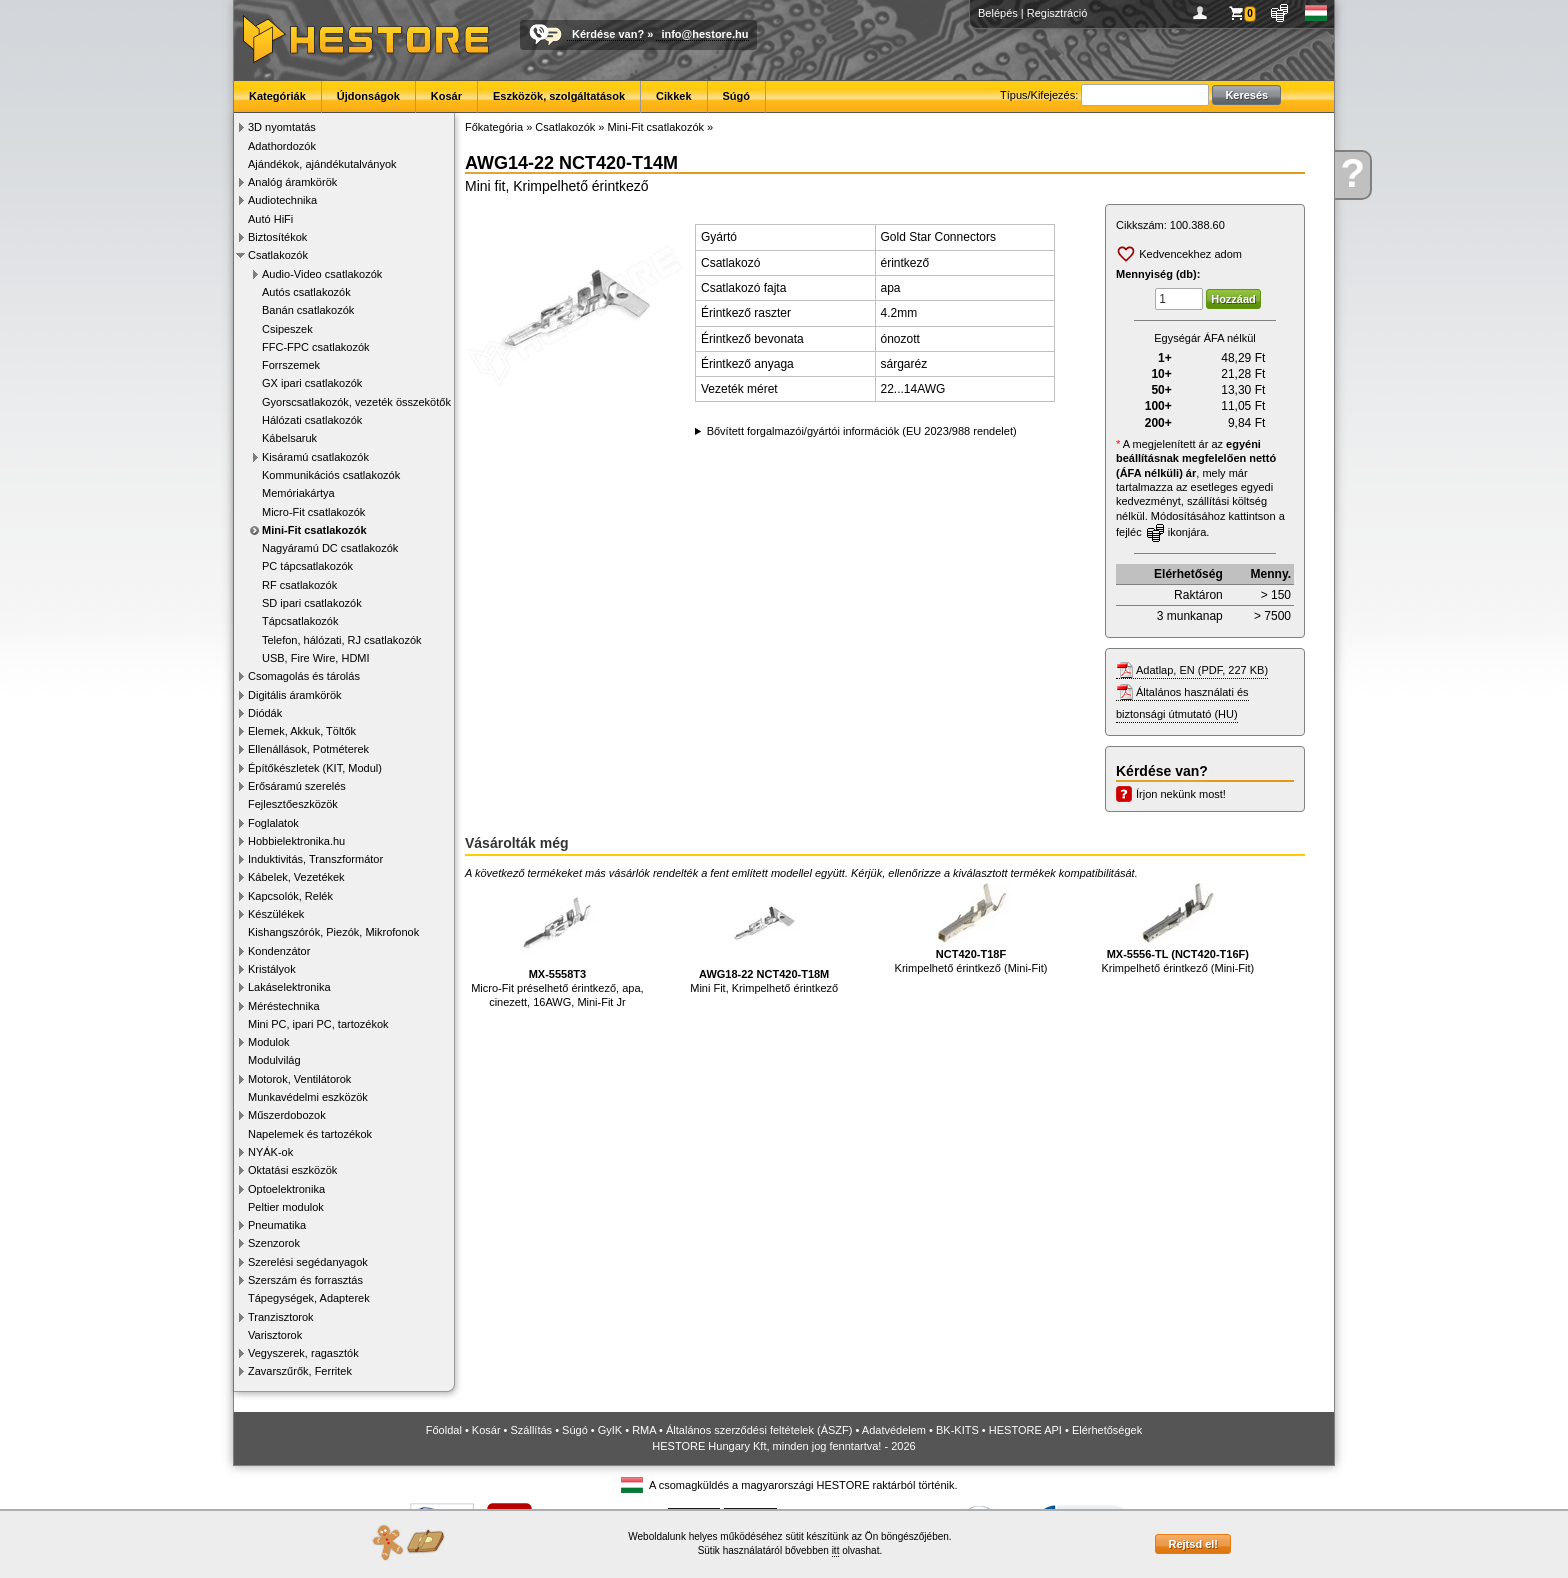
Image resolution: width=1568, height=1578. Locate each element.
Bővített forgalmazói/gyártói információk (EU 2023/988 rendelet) (862, 431)
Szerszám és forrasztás (305, 1280)
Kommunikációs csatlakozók (331, 475)
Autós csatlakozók (306, 292)
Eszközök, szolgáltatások (559, 96)
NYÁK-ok (270, 1152)
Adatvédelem (894, 1430)
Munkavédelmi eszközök (308, 1097)
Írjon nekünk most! (1181, 794)
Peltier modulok (286, 1207)
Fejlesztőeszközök (293, 804)
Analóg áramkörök (292, 182)
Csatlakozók (278, 255)
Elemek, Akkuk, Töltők (302, 731)
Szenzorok (274, 1243)
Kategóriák (277, 96)
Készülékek (276, 914)
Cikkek (673, 96)
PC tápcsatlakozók (307, 566)
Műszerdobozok (287, 1115)
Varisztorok (275, 1335)
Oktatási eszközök (292, 1170)
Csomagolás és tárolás (304, 676)
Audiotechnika (282, 200)
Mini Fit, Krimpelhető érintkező (764, 938)
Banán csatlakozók (308, 310)
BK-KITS (957, 1430)
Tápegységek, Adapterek (309, 1298)
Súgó (737, 96)
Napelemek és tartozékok (310, 1134)
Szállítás (532, 1430)
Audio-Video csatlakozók (322, 274)
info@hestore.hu (704, 34)
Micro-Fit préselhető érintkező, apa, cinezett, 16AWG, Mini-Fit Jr (557, 945)
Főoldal (444, 1430)
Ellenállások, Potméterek (308, 749)
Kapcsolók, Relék (290, 896)
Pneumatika (277, 1225)
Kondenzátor (279, 951)
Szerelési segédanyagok (308, 1262)
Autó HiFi (270, 219)
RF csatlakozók (299, 585)
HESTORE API (1025, 1430)
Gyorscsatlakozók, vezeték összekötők (356, 402)
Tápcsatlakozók (300, 621)
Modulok (269, 1042)
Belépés (998, 13)
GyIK (610, 1430)
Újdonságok (368, 96)
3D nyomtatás (282, 127)
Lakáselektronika (289, 987)
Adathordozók (282, 146)
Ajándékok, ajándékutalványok (322, 164)
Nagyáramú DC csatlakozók (330, 548)
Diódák (265, 713)
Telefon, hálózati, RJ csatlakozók (342, 640)
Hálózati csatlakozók (312, 420)
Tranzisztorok (281, 1317)
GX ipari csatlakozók (312, 383)
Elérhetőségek (1107, 1430)
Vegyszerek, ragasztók (303, 1353)
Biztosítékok (277, 237)
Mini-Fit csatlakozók (314, 530)
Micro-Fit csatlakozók (313, 512)
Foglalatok (273, 823)
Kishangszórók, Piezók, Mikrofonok (333, 932)
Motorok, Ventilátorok (299, 1079)
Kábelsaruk (289, 438)
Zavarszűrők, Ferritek (300, 1371)
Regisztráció (1057, 13)
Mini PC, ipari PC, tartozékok (318, 1024)
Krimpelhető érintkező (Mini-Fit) (971, 928)
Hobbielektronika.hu (296, 841)
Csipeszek (287, 329)
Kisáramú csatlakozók (315, 457)
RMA (644, 1430)
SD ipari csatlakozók (312, 603)
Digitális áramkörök (295, 695)
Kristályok (272, 969)
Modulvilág (274, 1060)
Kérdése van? (608, 34)
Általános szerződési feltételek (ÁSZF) (759, 1430)
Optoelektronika (286, 1189)
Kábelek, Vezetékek (296, 877)
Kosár (446, 96)
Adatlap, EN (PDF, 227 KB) (1202, 670)
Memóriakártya (298, 493)
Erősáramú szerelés (297, 786)
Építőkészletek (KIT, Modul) (315, 768)
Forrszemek (291, 365)
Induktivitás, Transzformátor (315, 859)
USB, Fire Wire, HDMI (316, 658)
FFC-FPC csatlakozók (316, 347)
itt (836, 1550)
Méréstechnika (284, 1006)
